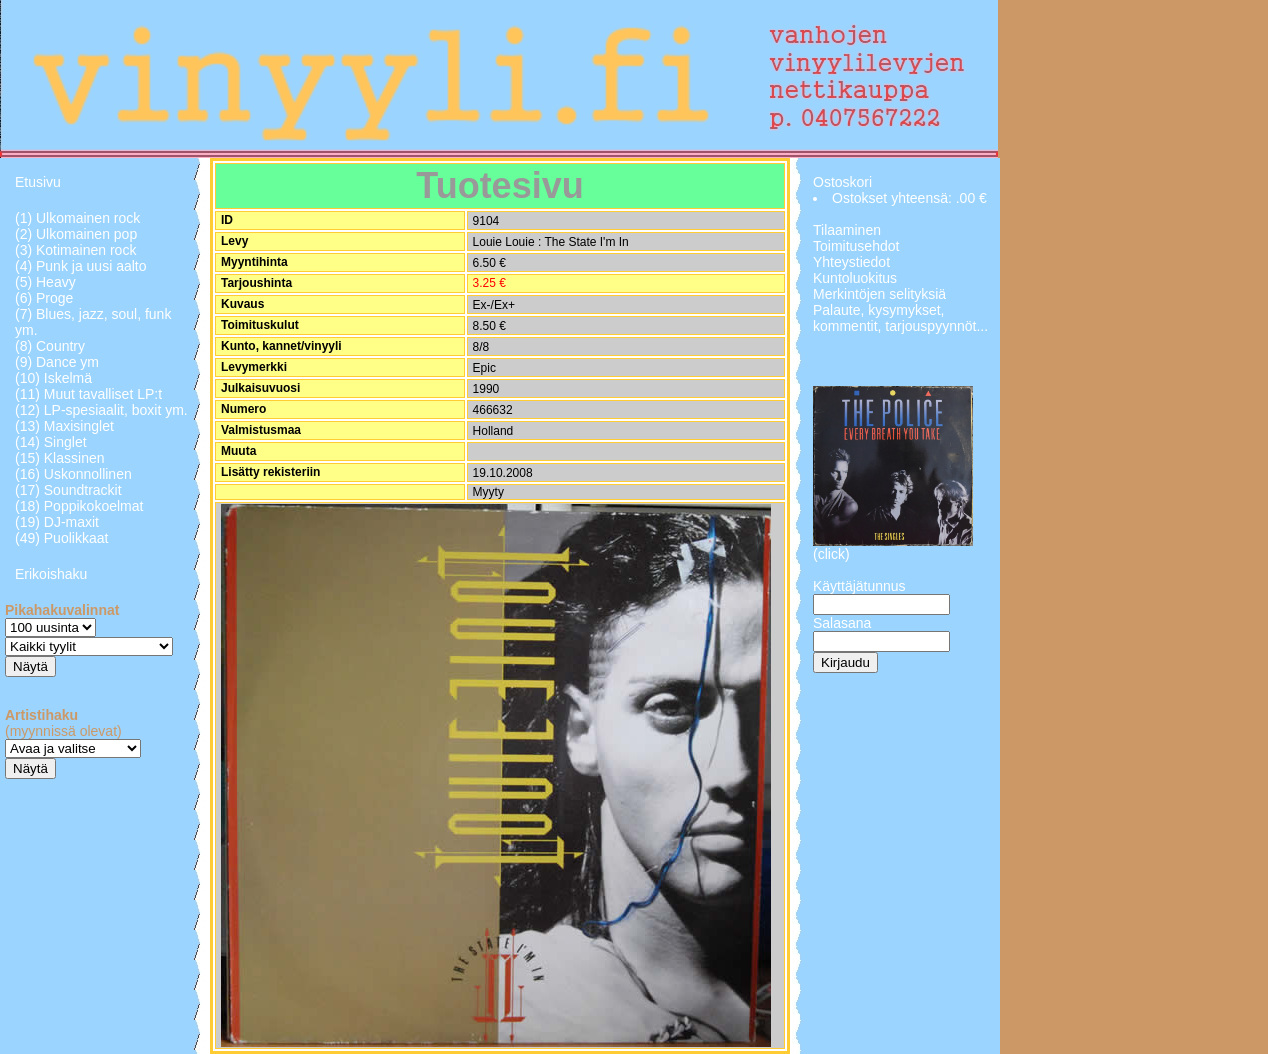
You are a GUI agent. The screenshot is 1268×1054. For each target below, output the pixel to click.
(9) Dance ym (57, 362)
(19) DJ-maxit (57, 522)
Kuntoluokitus (855, 278)
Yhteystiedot (851, 262)
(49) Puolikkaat (61, 538)
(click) (831, 554)
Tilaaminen (847, 230)
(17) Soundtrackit (68, 490)
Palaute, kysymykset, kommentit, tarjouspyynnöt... (900, 318)
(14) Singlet (51, 442)
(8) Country (50, 346)
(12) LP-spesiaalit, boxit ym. (101, 410)
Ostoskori (842, 182)
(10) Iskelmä (53, 378)
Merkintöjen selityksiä (879, 294)
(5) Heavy (45, 282)
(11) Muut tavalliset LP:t (88, 394)
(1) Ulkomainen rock (77, 218)
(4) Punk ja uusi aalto (81, 266)
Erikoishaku (51, 574)
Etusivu (38, 182)
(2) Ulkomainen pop (76, 234)
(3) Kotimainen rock (75, 250)
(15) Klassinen (60, 458)
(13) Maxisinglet (64, 426)
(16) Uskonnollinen (73, 474)
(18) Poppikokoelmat (79, 506)
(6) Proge (44, 298)
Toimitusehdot (856, 246)
